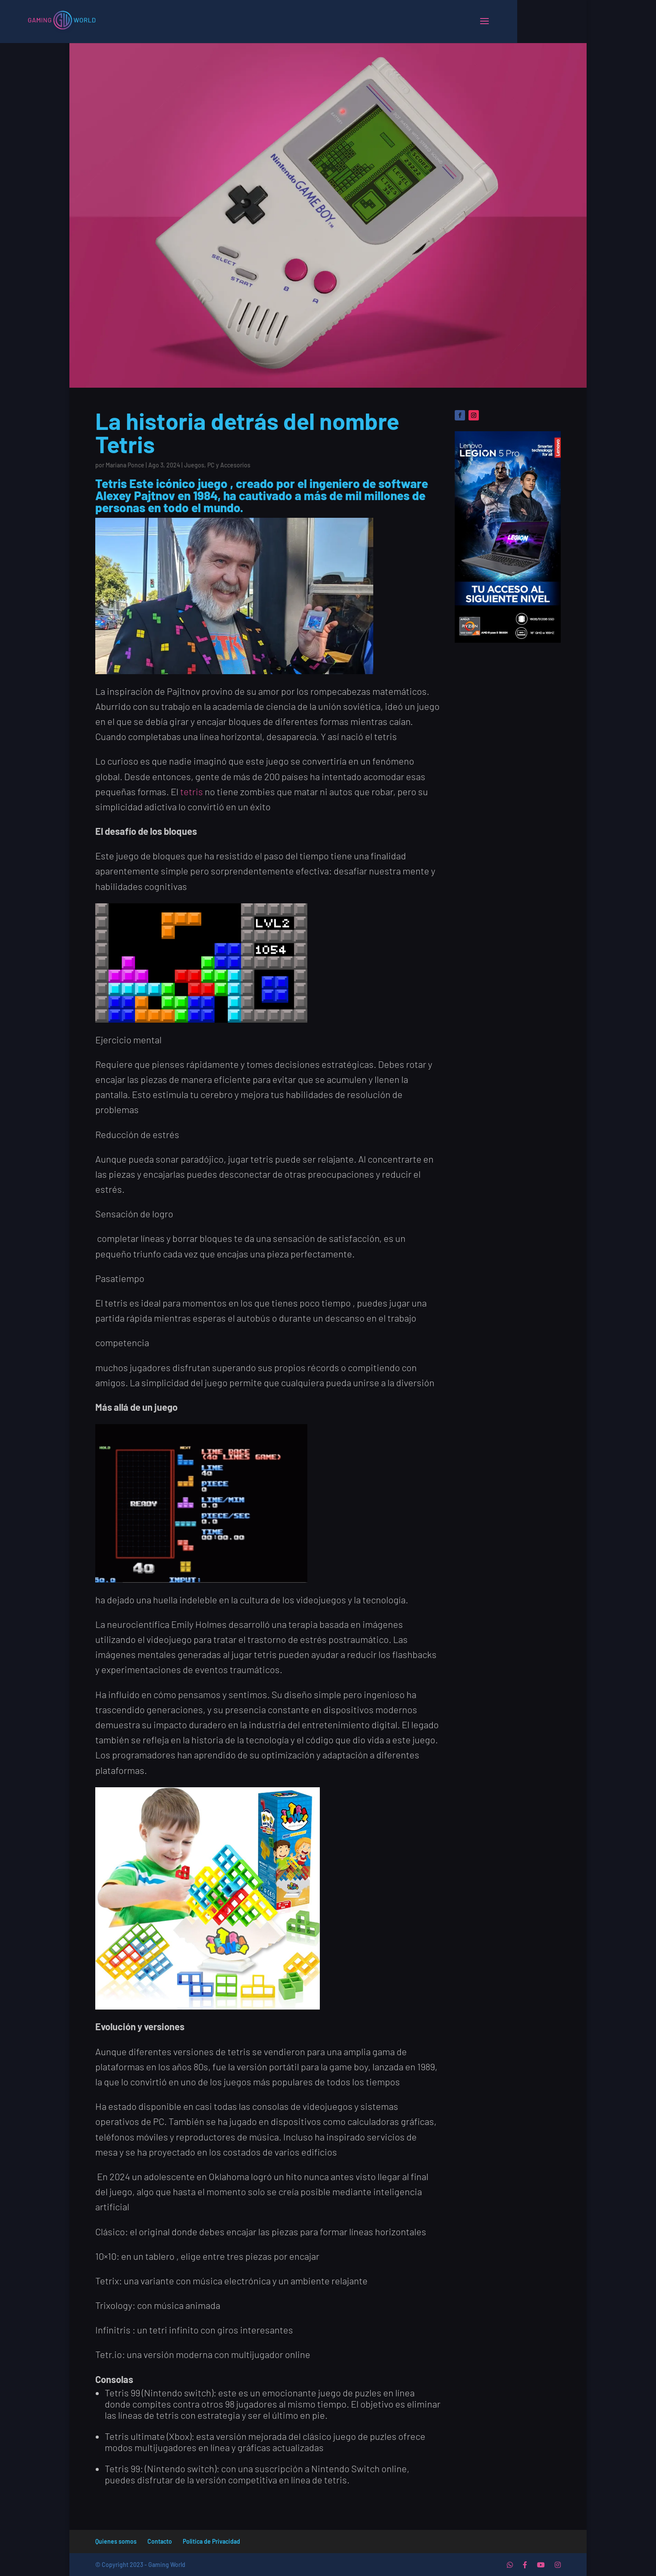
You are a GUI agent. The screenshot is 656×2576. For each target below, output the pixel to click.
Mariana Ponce (125, 465)
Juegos (194, 465)
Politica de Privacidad (211, 2541)
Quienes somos (116, 2541)
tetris (191, 791)
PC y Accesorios (228, 465)
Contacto (159, 2541)
